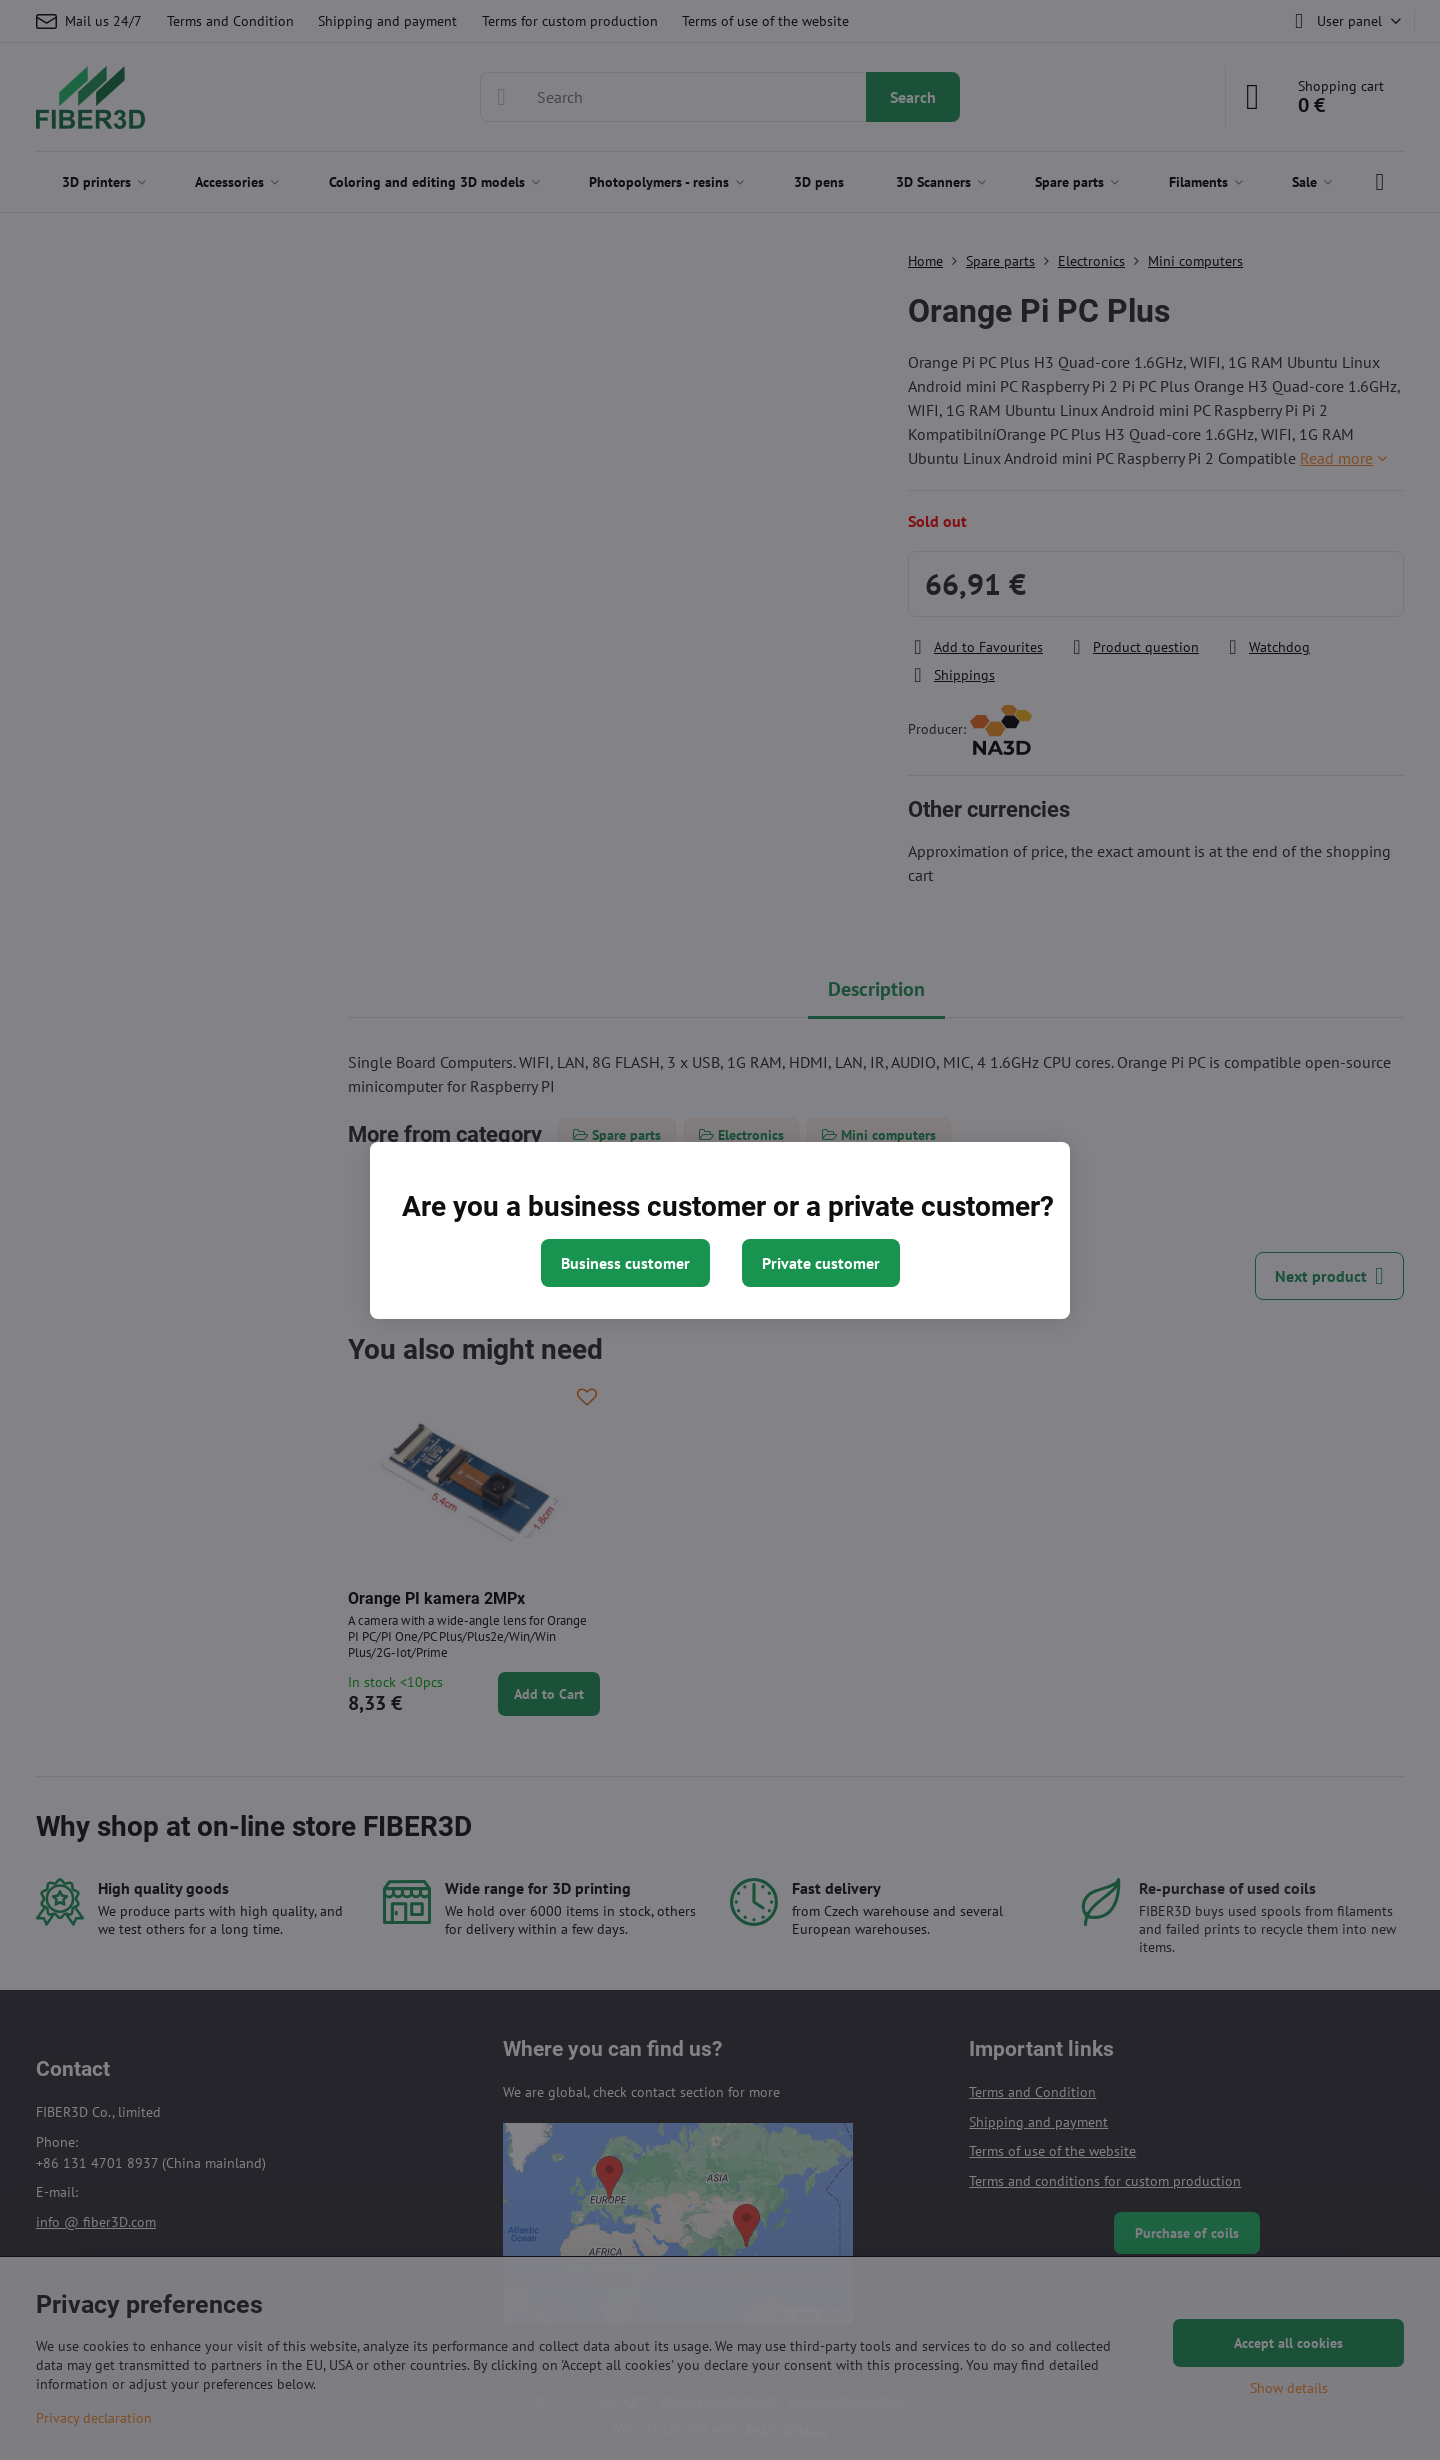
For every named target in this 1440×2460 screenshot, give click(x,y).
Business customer (625, 1263)
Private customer (821, 1263)
